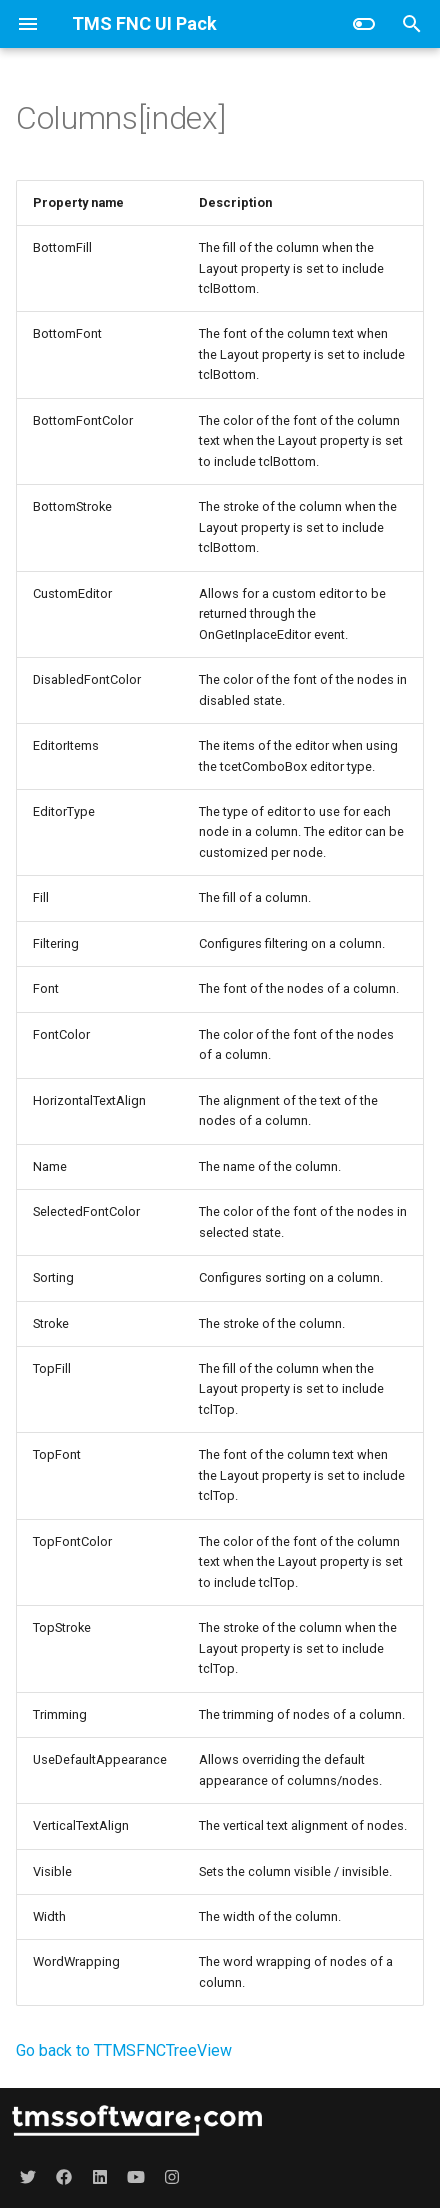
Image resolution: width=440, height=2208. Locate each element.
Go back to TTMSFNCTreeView (124, 2050)
